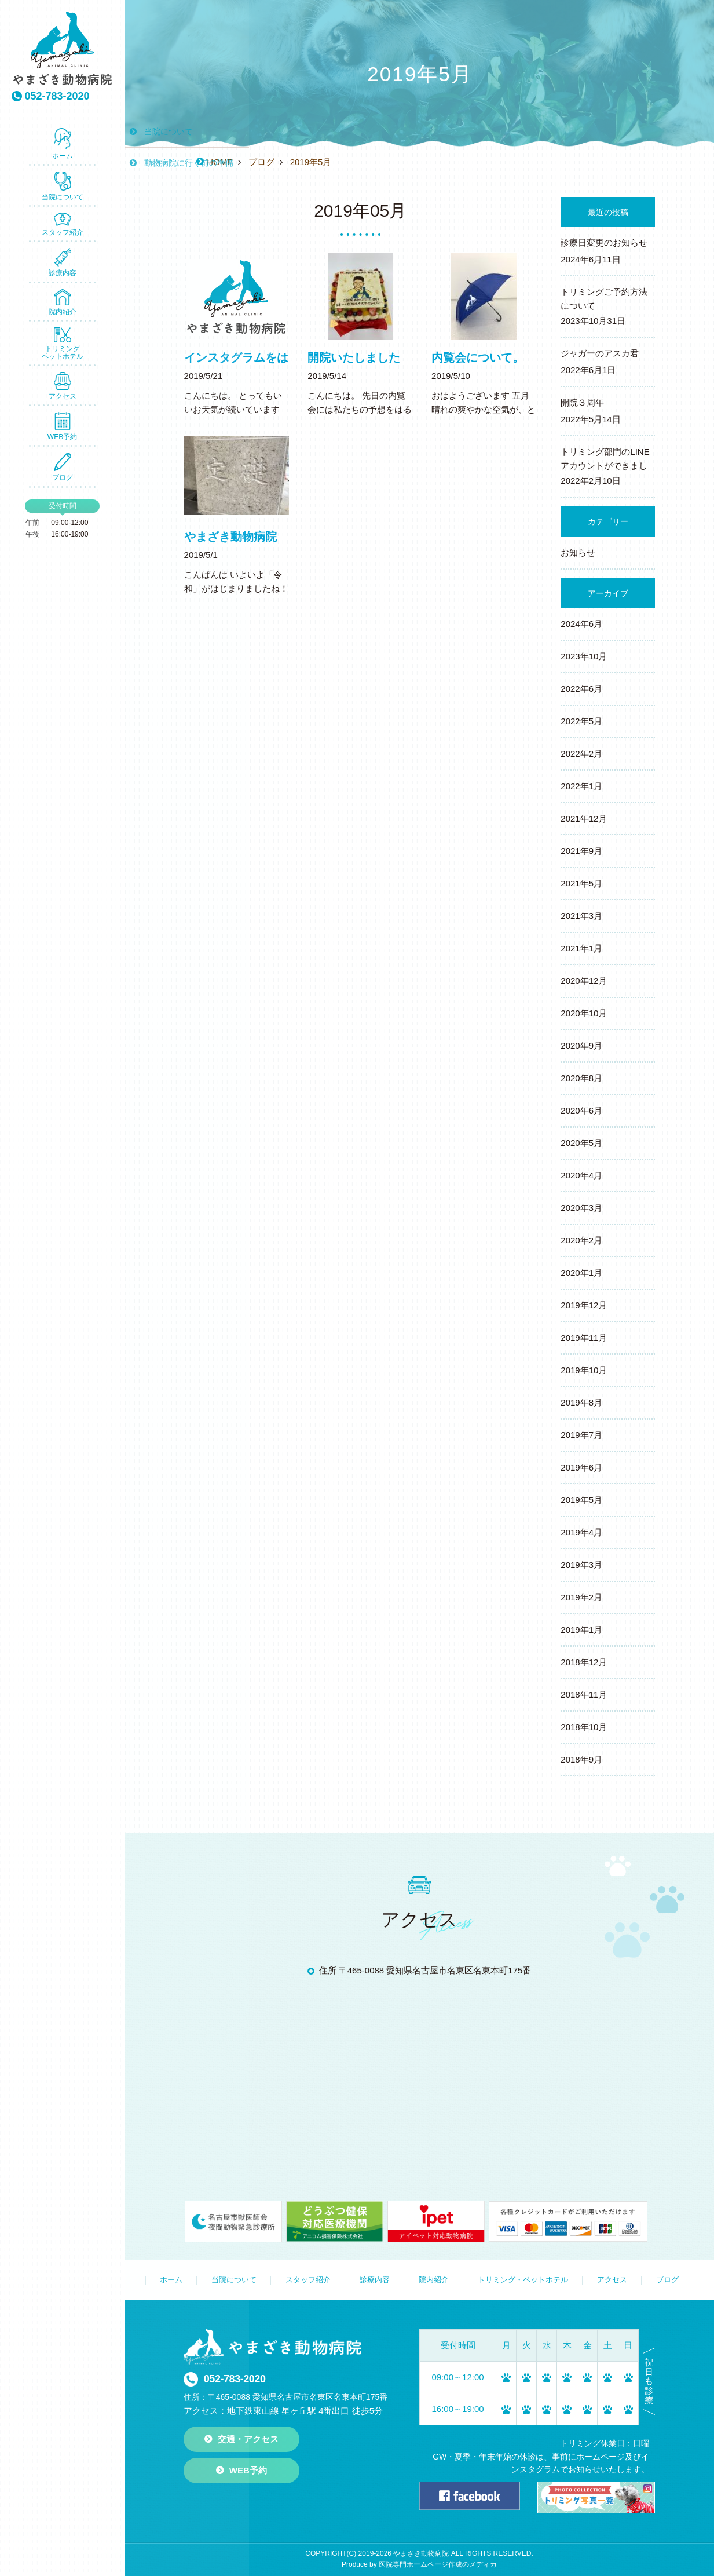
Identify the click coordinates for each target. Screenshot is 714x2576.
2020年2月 (581, 1240)
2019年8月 (581, 1402)
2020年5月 (581, 1143)
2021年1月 (581, 948)
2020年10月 (584, 1013)
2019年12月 (584, 1305)
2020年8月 (581, 1078)
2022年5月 (581, 721)
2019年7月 (581, 1435)
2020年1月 (581, 1273)
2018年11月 (584, 1694)
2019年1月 (581, 1629)
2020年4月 (581, 1175)
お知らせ (578, 552)
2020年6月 (581, 1110)
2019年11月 (584, 1337)
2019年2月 (581, 1597)
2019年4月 (581, 1532)
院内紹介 (62, 302)
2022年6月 (581, 689)
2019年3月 (581, 1565)
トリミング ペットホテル (62, 343)
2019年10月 (584, 1370)
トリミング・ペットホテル (523, 2279)
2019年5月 (581, 1500)
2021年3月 (581, 916)
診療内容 (62, 262)
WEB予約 (62, 426)
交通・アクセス (248, 2439)
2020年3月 (581, 1208)
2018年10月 (584, 1727)
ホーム (62, 144)
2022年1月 (581, 786)
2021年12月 (584, 818)
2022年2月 (581, 753)
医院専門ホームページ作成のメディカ (438, 2564)
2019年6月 (581, 1467)
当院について (62, 186)
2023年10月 (584, 656)
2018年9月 (581, 1759)
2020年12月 (584, 981)
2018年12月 (584, 1662)
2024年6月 (581, 624)
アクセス (62, 386)
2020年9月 (581, 1045)
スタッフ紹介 (62, 224)
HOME (220, 162)
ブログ (62, 467)
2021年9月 (581, 851)
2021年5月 (581, 883)
